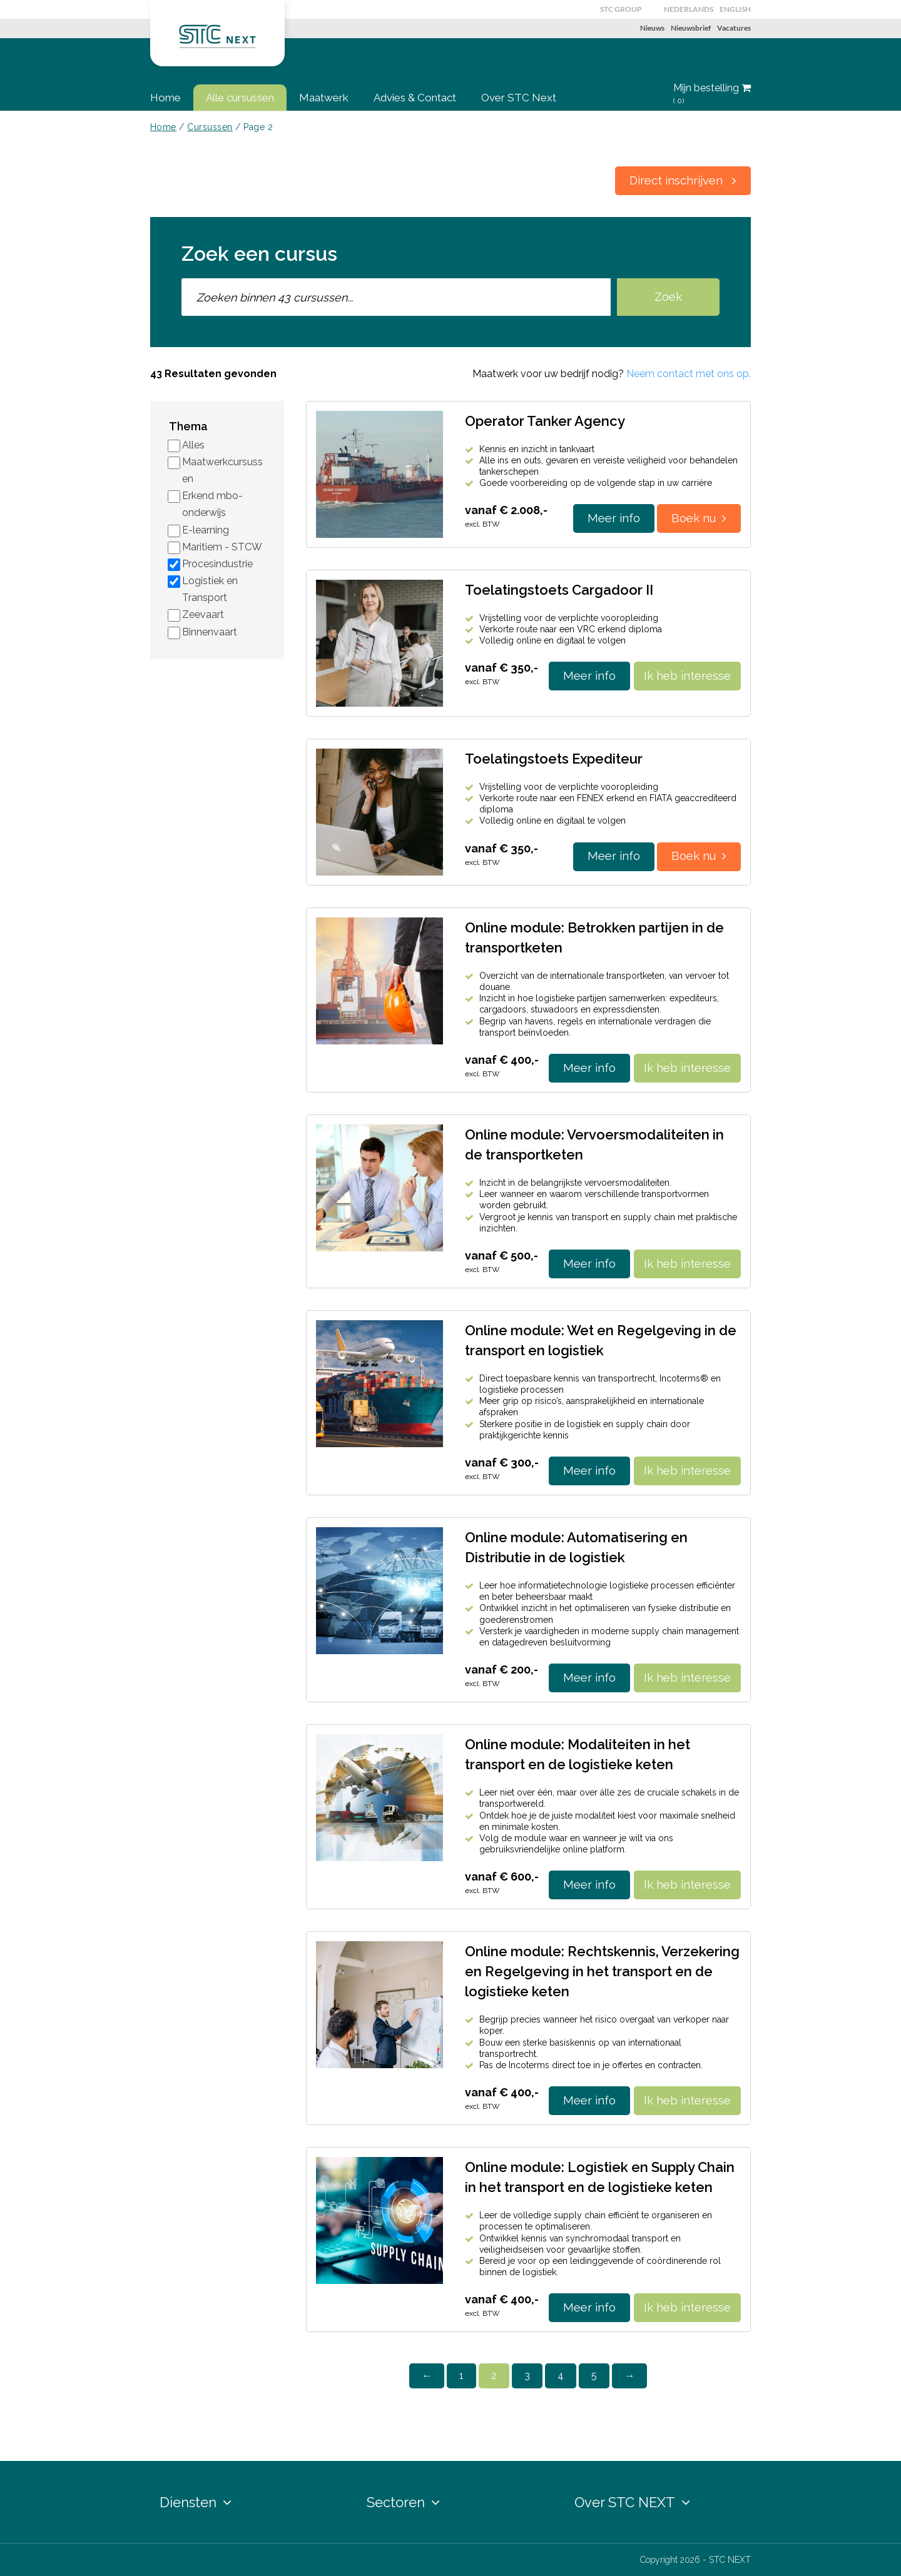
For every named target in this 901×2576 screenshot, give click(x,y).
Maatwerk (324, 97)
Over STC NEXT (632, 2502)
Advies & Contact (415, 97)
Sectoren (403, 2502)
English (735, 9)
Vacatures (734, 28)
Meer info (614, 518)
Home (165, 97)
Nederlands (688, 9)
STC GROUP (621, 9)
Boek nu (698, 518)
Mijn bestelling (712, 94)
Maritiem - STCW (222, 547)
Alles (193, 445)
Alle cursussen (240, 97)
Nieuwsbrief (691, 28)
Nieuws (652, 28)
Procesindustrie (217, 564)
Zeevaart (203, 614)
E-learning (205, 530)
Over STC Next (518, 97)
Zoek (668, 296)
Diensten (196, 2502)
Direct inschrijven (682, 180)
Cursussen (209, 127)
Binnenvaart (209, 632)
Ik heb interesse (687, 675)
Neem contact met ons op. (688, 374)
